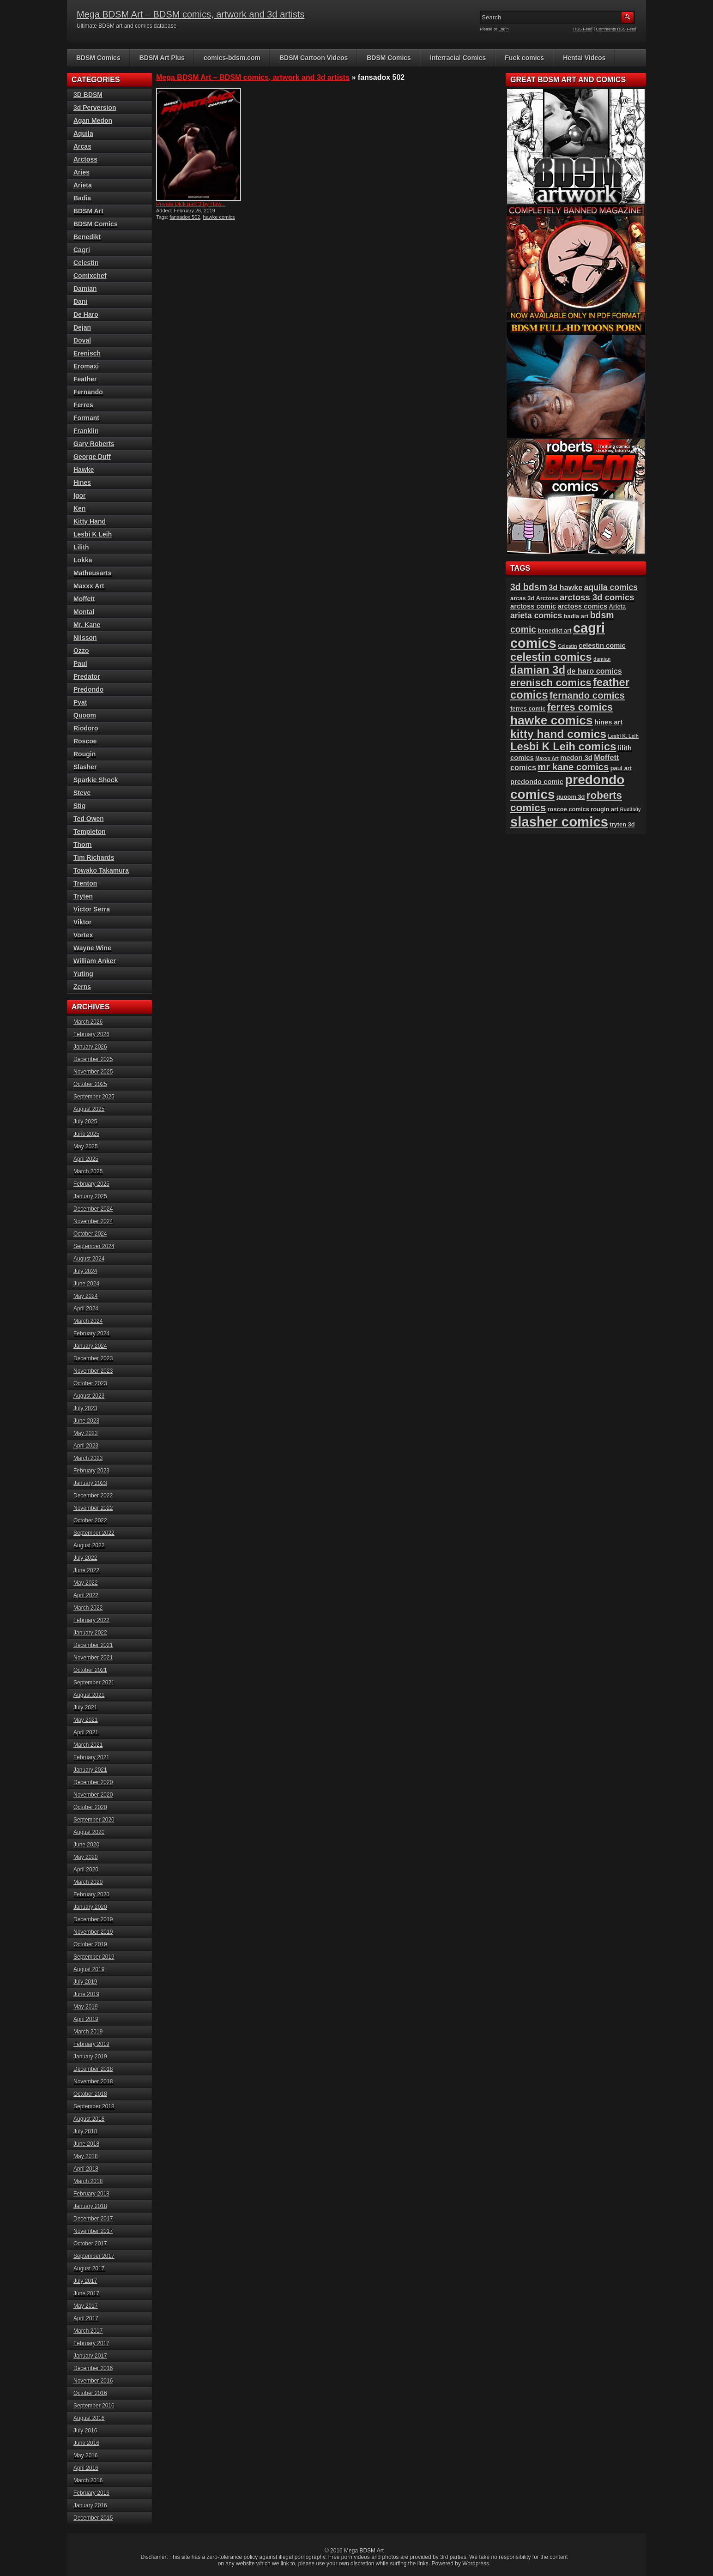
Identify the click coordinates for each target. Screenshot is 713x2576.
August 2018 (88, 2119)
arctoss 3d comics (597, 597)
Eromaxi (86, 366)
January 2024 (90, 1346)
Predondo (88, 689)
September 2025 (94, 1096)
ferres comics (580, 707)
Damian (85, 288)
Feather (85, 379)
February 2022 (91, 1620)
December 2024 (93, 1209)
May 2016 (85, 2455)
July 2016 (85, 2430)
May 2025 (85, 1146)
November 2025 (93, 1071)
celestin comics (551, 657)
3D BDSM (88, 94)
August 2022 (88, 1545)
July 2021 (85, 1707)
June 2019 (86, 1994)
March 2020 (88, 1882)
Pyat (80, 702)
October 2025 (90, 1084)
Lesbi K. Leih (623, 736)
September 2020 (94, 1819)
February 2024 (91, 1333)
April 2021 (85, 1732)
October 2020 (90, 1807)
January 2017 (90, 2356)
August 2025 (88, 1109)
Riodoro (85, 728)
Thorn (82, 844)
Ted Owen (88, 818)
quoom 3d (570, 796)
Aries (81, 172)
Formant (86, 418)
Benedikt (87, 237)
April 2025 (85, 1159)
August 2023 (88, 1396)
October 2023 (90, 1383)
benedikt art (555, 630)
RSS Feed (583, 29)
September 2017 (94, 2256)
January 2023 (90, 1483)
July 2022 (85, 1558)
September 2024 (94, 1246)
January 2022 (90, 1632)
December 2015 (93, 2518)
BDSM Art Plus (162, 57)
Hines (82, 482)
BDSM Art (88, 211)
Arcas (82, 146)
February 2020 (91, 1894)
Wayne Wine (92, 948)
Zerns (82, 986)
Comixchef (90, 275)
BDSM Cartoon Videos (313, 57)
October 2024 (90, 1234)
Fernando (88, 392)
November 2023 (93, 1371)
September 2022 (94, 1533)
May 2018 (85, 2156)
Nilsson (85, 637)
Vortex (83, 935)
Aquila (83, 133)
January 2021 (90, 1770)
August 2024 (88, 1258)
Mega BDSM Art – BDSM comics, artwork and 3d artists (191, 14)
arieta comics (536, 615)
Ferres (83, 405)
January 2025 (90, 1196)
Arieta (82, 185)
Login (504, 29)
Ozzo (81, 650)
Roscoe (85, 741)
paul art (621, 768)
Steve (82, 792)
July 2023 (85, 1408)
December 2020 (93, 1782)
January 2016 (90, 2505)
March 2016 (88, 2480)
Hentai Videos (584, 57)
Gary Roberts (94, 443)
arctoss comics (583, 606)
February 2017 (91, 2343)
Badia (82, 198)
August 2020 (88, 1832)
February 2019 (91, 2044)
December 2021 (93, 1645)
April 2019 (85, 2019)
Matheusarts (92, 573)
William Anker (94, 961)
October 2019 (90, 1944)
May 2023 (85, 1433)
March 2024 (88, 1321)
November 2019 (93, 1932)
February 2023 (91, 1470)
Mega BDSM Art (364, 2550)
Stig (79, 805)
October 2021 (90, 1670)
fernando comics (587, 695)
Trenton (85, 883)
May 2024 (85, 1296)
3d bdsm (528, 587)
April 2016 (85, 2468)
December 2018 (93, 2069)
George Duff (92, 456)
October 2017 (90, 2243)
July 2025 (85, 1121)
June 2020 (86, 1844)
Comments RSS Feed (616, 29)
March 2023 (88, 1458)
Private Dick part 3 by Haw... (191, 204)
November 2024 (93, 1221)
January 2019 (90, 2056)
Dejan (82, 327)
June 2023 (86, 1421)
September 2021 (94, 1682)
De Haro (85, 314)
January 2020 (90, 1907)
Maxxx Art (88, 586)
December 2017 (93, 2218)
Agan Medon (92, 120)
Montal (83, 611)
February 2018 (91, 2193)
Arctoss (85, 159)
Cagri (81, 249)
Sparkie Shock (95, 780)
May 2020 (85, 1857)
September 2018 (94, 2106)
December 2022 (93, 1495)
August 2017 (88, 2268)
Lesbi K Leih (92, 534)
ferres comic (528, 708)
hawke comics (219, 217)
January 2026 (90, 1047)
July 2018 (85, 2131)
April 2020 (85, 1869)
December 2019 (93, 1919)
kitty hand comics (558, 734)
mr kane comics (573, 767)
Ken (79, 508)
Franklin (85, 430)
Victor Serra (91, 909)
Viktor (82, 922)
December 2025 (93, 1059)
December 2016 (93, 2368)
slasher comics (559, 821)
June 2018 (86, 2144)
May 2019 (85, 2006)
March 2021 (88, 1745)
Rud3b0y (630, 809)
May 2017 (85, 2306)
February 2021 (91, 1757)
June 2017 (86, 2293)
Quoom (84, 715)
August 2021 (88, 1695)
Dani (80, 301)
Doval (82, 340)
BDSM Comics (98, 57)
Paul (80, 663)
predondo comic (536, 781)
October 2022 (90, 1520)
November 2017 (93, 2231)
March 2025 (88, 1171)
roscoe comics (568, 809)
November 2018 (93, 2081)
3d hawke (565, 587)
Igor (79, 495)
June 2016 (86, 2443)
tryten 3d (622, 824)
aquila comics (611, 587)
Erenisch (87, 353)
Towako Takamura (101, 870)
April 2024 (85, 1308)
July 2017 (85, 2281)
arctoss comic (533, 606)
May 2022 (85, 1583)
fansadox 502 (184, 217)
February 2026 (91, 1034)
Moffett (84, 599)
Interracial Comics (458, 57)
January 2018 (90, 2206)
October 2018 (90, 2094)
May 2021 (85, 1720)
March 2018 (88, 2181)
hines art (608, 722)
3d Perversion (94, 107)
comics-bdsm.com (232, 57)
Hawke (83, 469)
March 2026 (88, 1022)
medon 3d (576, 757)
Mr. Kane (86, 624)
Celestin (85, 262)
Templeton (89, 831)
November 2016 (93, 2380)
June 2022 (86, 1570)
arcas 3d (522, 598)
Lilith (81, 547)
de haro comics (594, 671)
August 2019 (88, 1969)
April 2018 (85, 2169)
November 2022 (93, 1508)
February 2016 (91, 2493)
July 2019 (85, 1982)
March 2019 (88, 2031)
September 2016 (94, 2405)
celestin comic (602, 645)
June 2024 (86, 1283)
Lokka (82, 560)
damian (601, 659)
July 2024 (85, 1271)
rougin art (604, 809)
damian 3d (537, 670)
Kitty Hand (89, 521)
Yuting (83, 973)
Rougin (84, 754)
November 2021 (93, 1657)
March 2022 (88, 1608)
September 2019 (94, 1957)
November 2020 (93, 1795)
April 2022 (85, 1595)
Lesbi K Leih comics (563, 747)
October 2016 (90, 2393)
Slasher (85, 767)
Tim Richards (93, 857)
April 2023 (85, 1445)
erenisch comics (551, 682)
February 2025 (91, 1184)
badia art (576, 616)
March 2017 (88, 2331)
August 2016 (88, 2418)
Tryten (83, 896)
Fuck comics (524, 57)
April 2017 (85, 2318)
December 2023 (93, 1358)
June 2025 (86, 1134)
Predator (86, 676)
